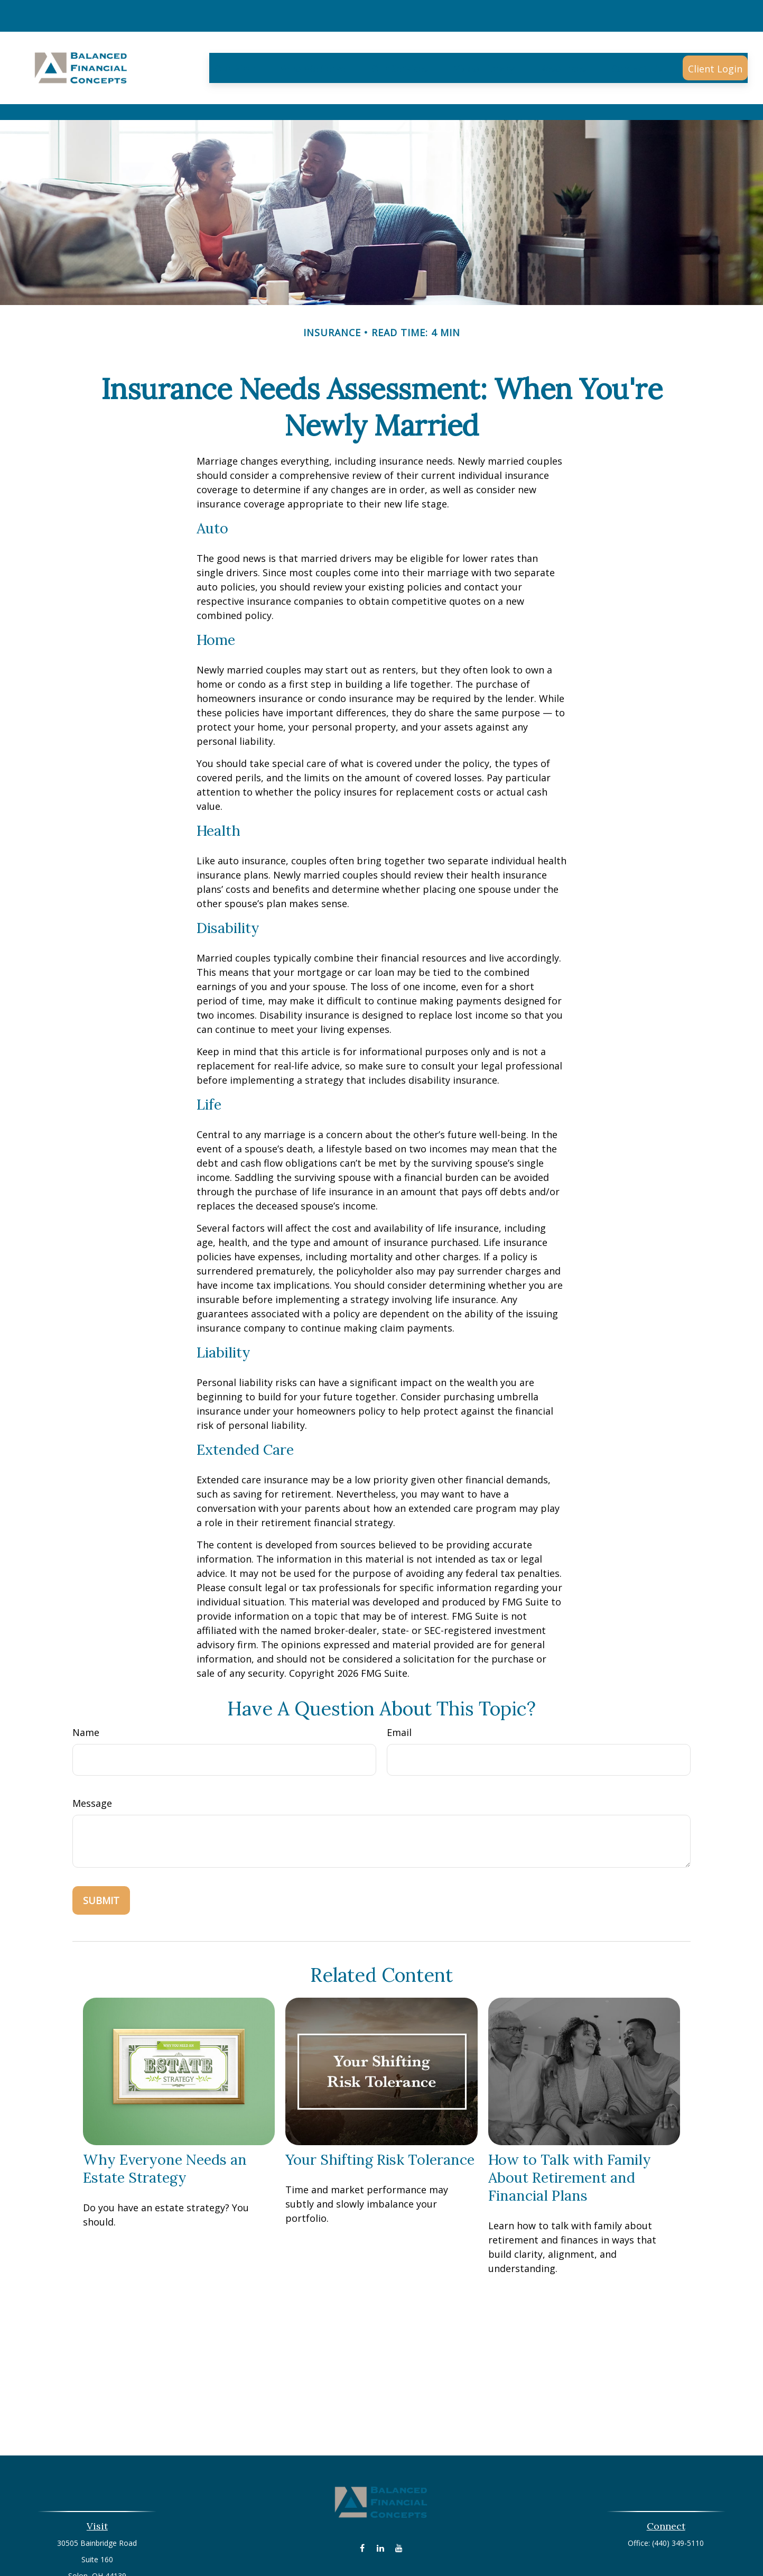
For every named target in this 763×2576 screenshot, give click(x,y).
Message (92, 1755)
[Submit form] (101, 1853)
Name (85, 1684)
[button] (234, 36)
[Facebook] (362, 2500)
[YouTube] (399, 2500)
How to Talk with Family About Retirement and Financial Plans (569, 2130)
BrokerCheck (491, 2552)
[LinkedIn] (381, 2500)
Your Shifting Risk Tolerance (379, 2112)
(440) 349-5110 (678, 2495)
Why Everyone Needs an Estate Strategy (165, 2121)
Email (399, 1684)
